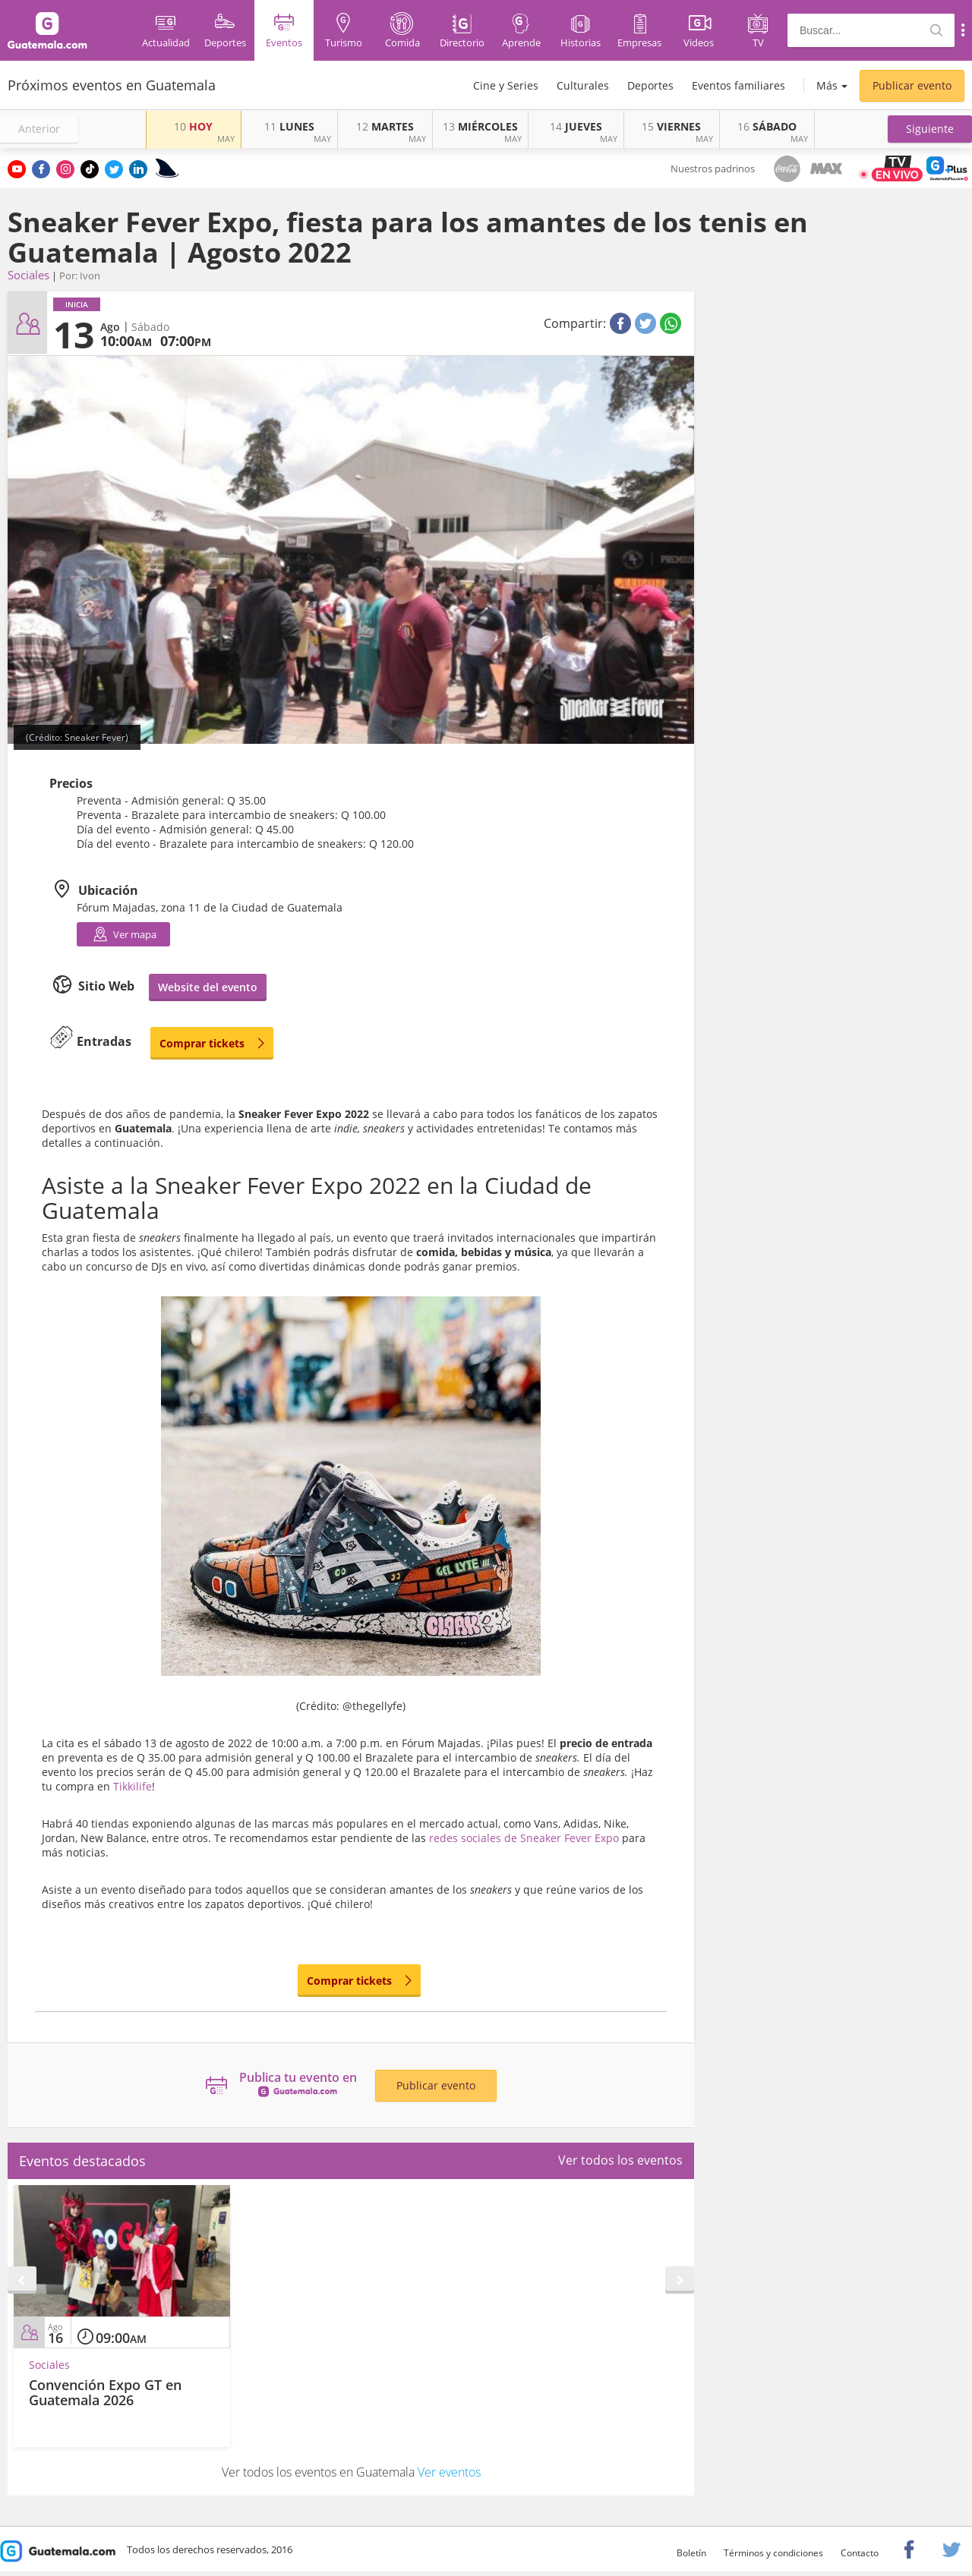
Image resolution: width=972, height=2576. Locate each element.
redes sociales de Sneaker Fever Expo (524, 1838)
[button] (930, 129)
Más (827, 85)
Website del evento (207, 987)
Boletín (691, 2552)
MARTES (385, 126)
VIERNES (671, 126)
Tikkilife (132, 1786)
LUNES (289, 126)
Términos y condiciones (773, 2552)
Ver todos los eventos (620, 2160)
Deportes (650, 85)
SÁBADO (767, 126)
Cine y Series (505, 85)
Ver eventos (449, 2472)
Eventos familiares (738, 85)
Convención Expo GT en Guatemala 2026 (105, 2392)
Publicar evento (912, 85)
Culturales (583, 85)
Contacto (860, 2552)
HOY (193, 126)
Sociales (28, 274)
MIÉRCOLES (480, 126)
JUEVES (576, 126)
